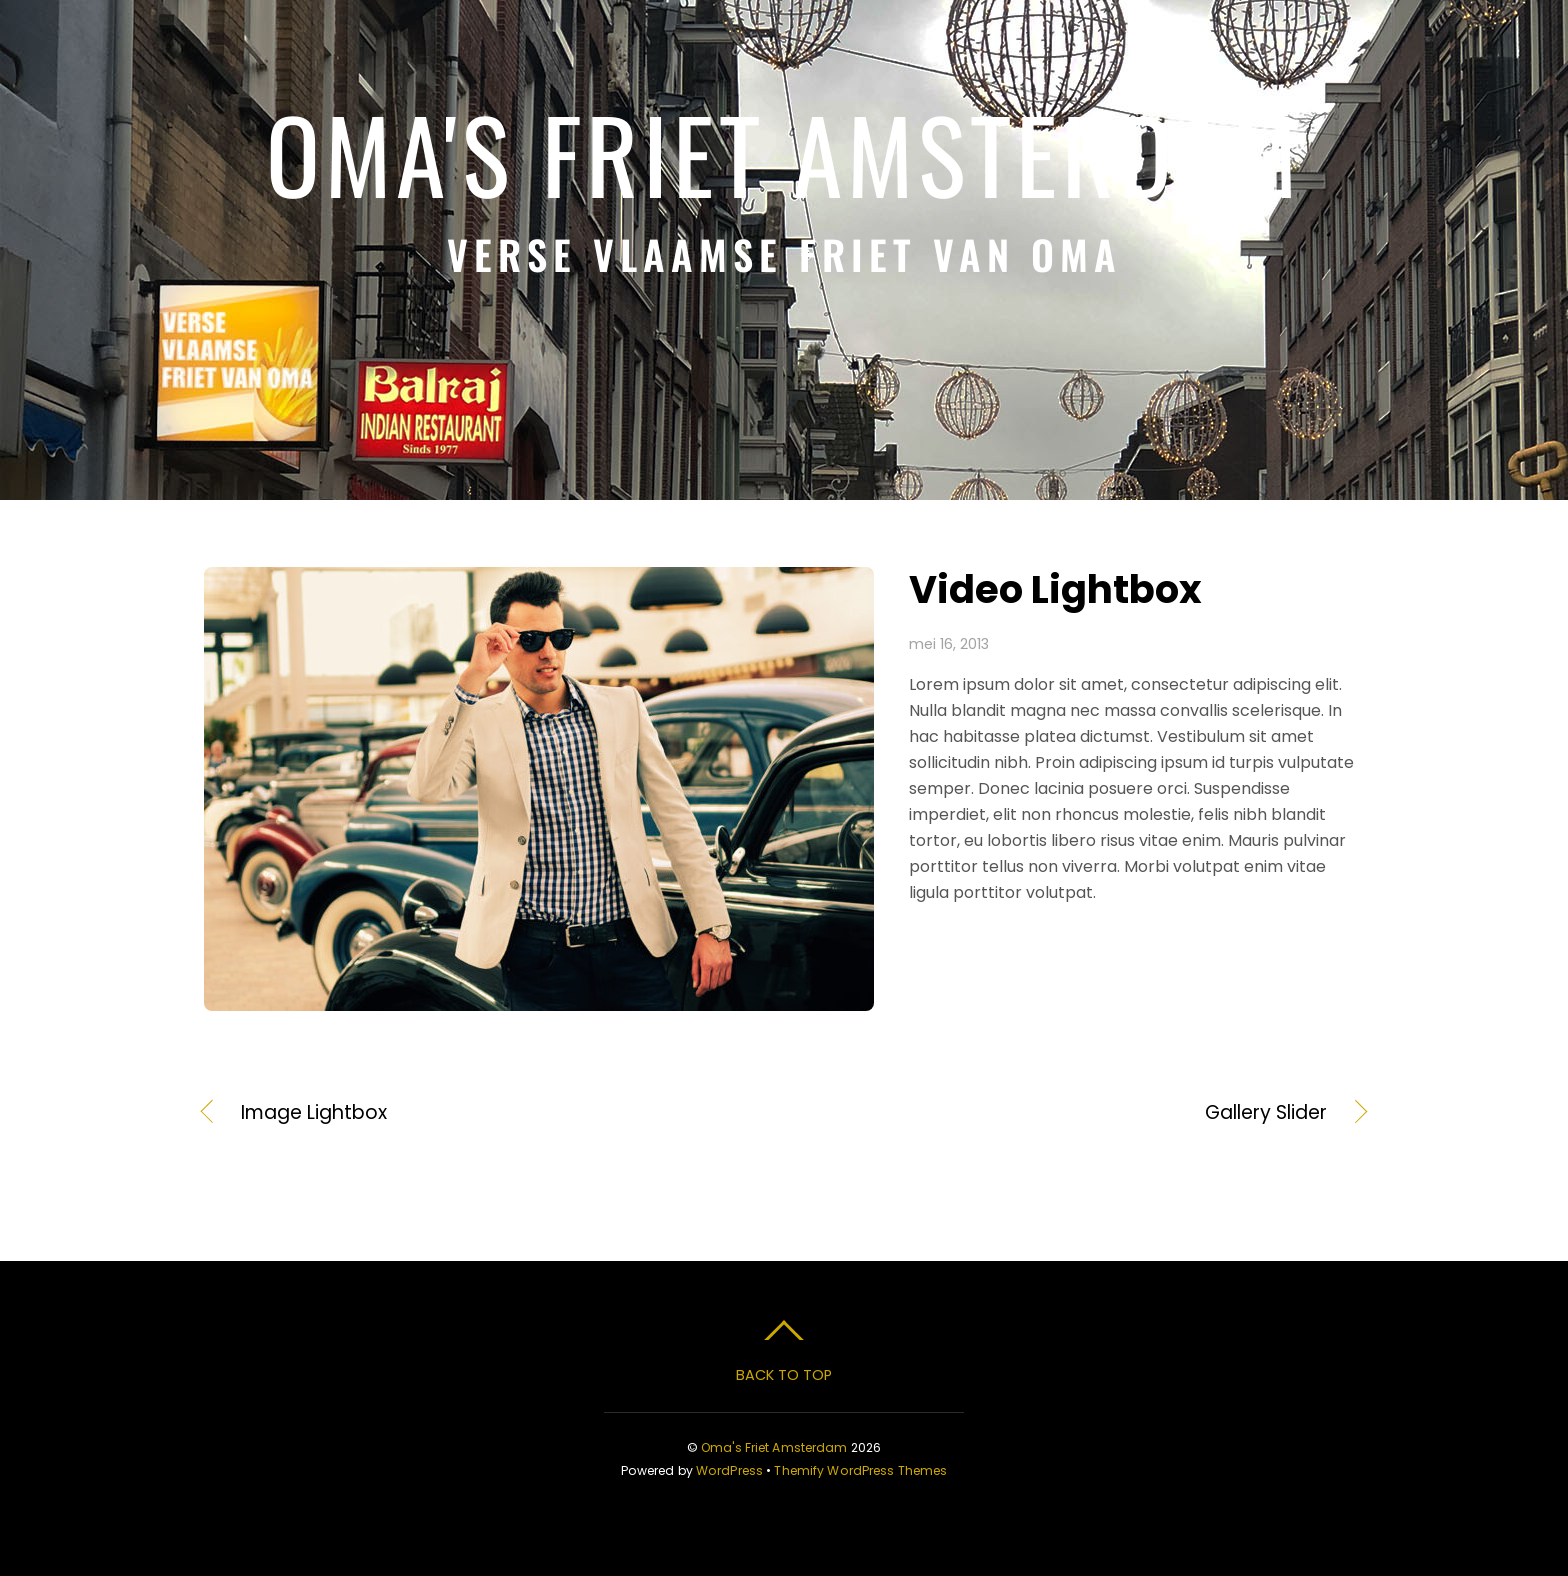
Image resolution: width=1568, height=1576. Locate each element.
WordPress (729, 1470)
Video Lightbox (1055, 589)
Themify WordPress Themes (860, 1470)
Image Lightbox (314, 1113)
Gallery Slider (1073, 1113)
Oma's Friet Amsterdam (774, 1447)
